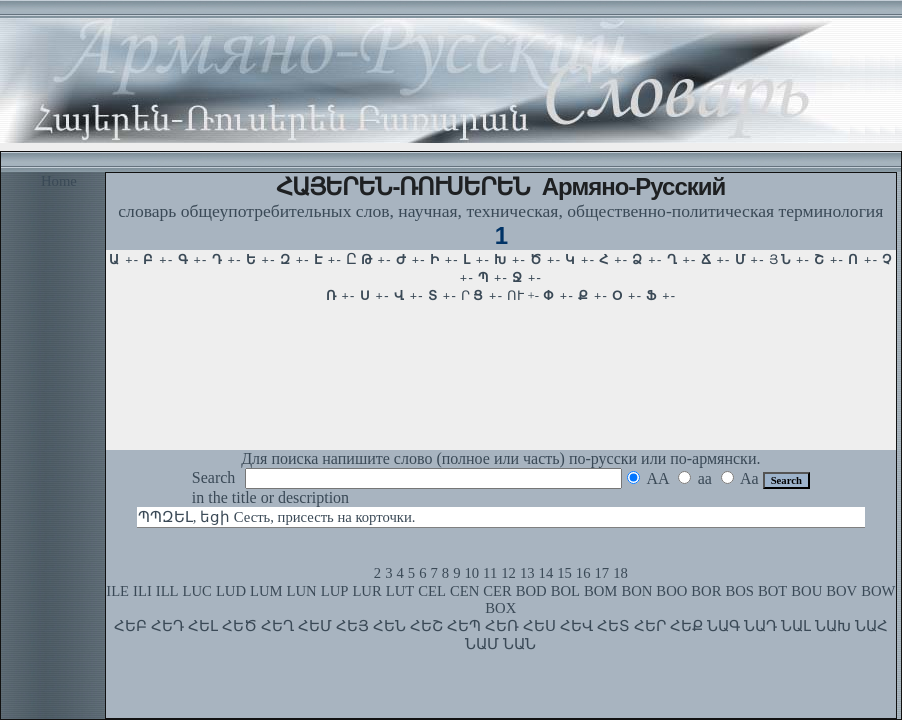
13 (527, 573)
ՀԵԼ (203, 626)
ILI (142, 591)
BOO (671, 591)
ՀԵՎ (576, 626)
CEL (432, 591)
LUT (400, 591)
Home (59, 181)
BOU (806, 591)
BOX (500, 608)
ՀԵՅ (352, 626)
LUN (302, 591)
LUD (231, 591)
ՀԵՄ (315, 626)
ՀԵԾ (239, 626)
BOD (531, 591)
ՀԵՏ (613, 626)
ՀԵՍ (539, 626)
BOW (878, 591)
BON (636, 591)
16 (583, 573)
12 (508, 573)
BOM (600, 591)
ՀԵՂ (277, 626)
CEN (464, 591)
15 (564, 573)
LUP (335, 591)
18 (620, 573)
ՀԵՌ (502, 626)
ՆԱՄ (482, 644)
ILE (117, 591)
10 (471, 573)
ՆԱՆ (519, 644)
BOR (706, 591)
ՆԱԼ (796, 626)
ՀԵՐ (650, 626)
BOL (565, 591)
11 (490, 573)
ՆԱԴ (760, 626)
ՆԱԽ (833, 626)
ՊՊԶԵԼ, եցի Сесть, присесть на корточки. (277, 517)
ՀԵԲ (130, 626)
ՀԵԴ (167, 626)
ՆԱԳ (723, 626)
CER (497, 591)
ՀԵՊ (464, 626)
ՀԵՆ (389, 626)
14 (546, 573)
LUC (197, 591)
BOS (739, 591)
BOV (841, 591)
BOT (772, 591)
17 (602, 573)
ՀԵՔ (686, 626)
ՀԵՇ (426, 626)
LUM (266, 591)
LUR (366, 591)
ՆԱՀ (871, 626)
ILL (167, 591)
